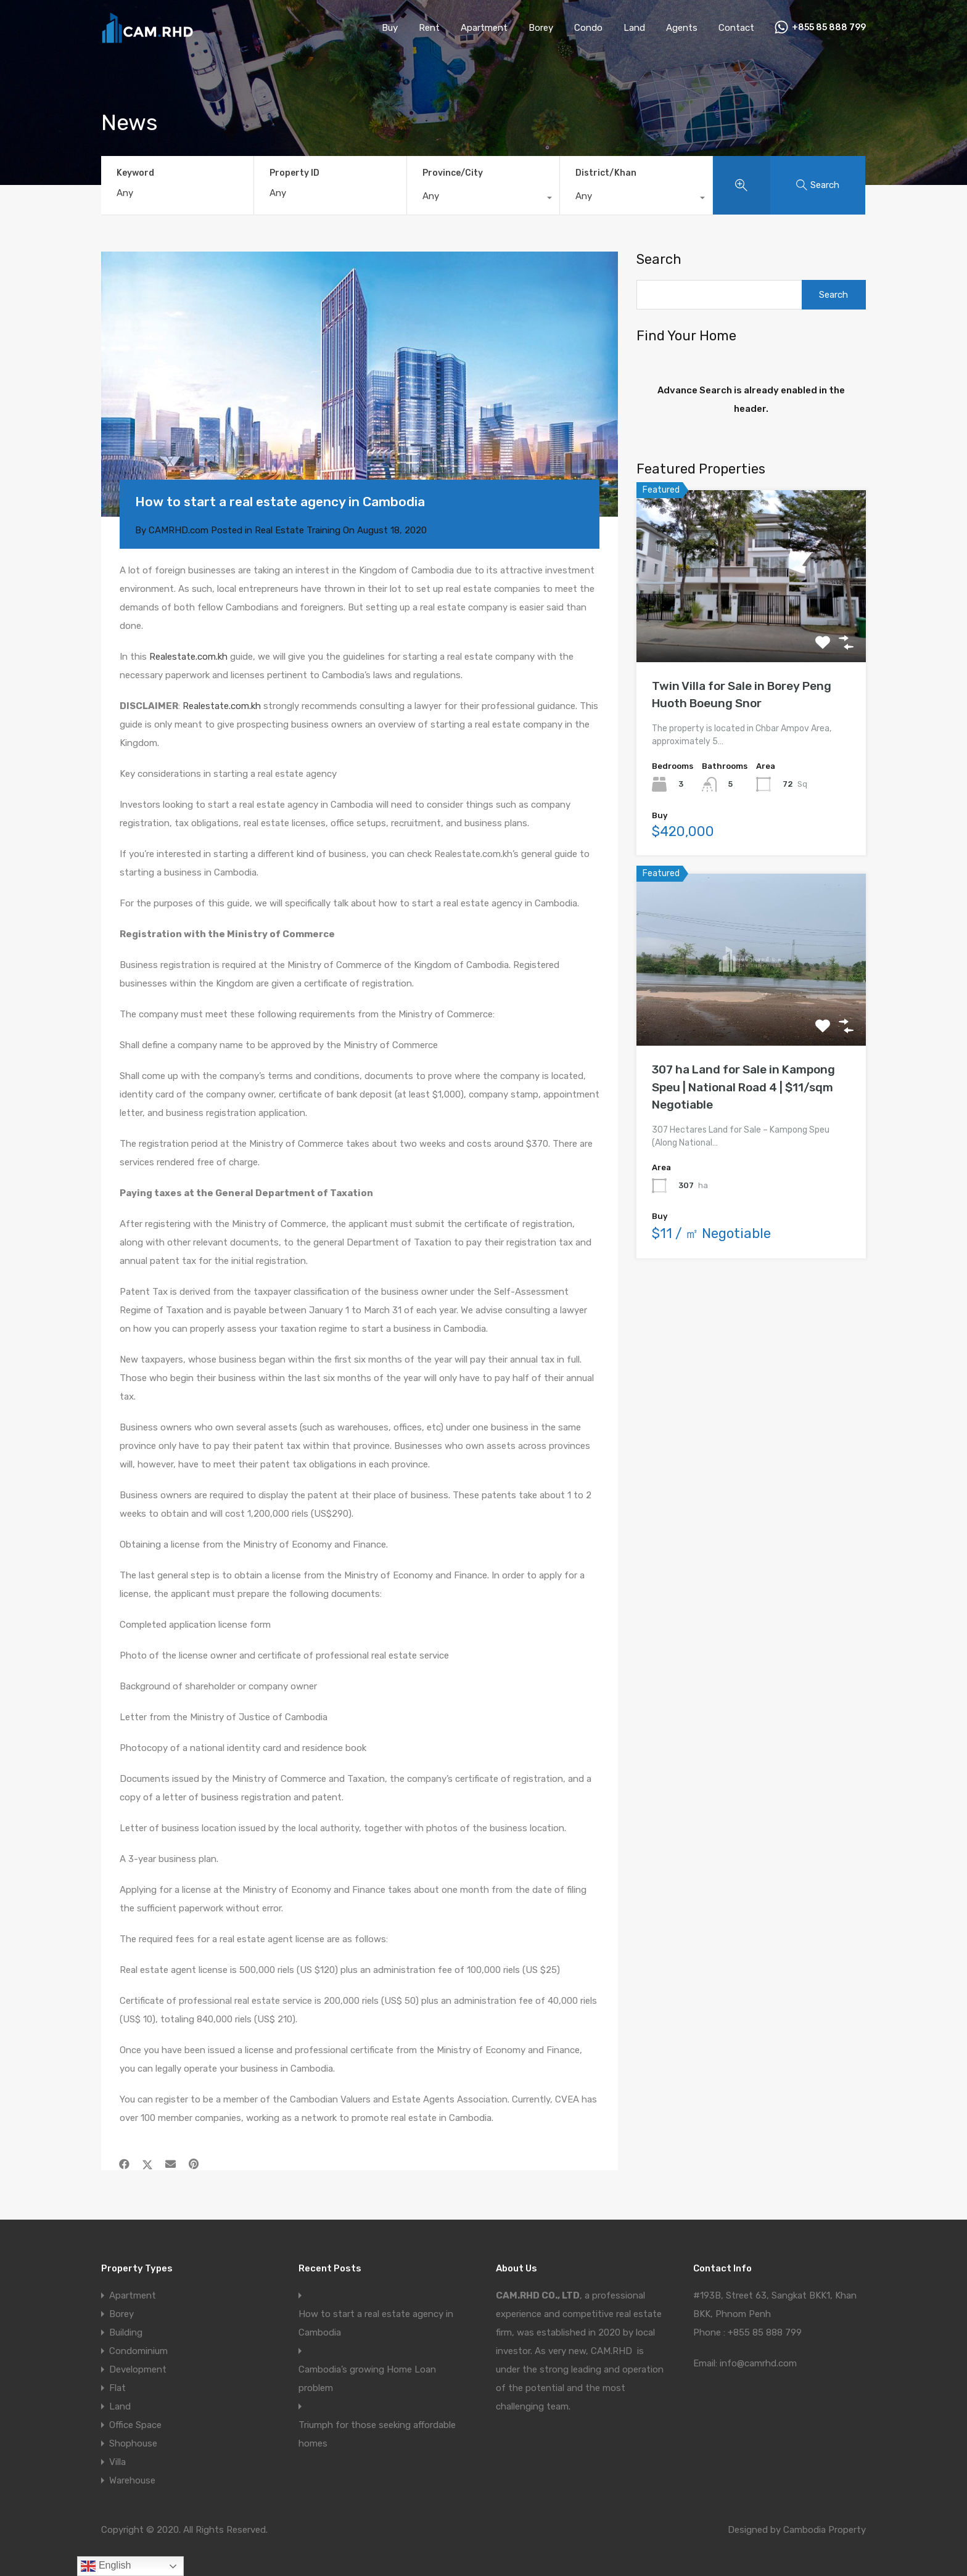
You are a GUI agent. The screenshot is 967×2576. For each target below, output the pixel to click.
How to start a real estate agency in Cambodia (375, 2323)
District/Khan (605, 173)
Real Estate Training (297, 530)
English (106, 2566)
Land (634, 27)
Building (125, 2332)
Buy (390, 27)
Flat (117, 2387)
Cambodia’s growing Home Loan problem (367, 2378)
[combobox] (483, 199)
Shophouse (133, 2443)
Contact (736, 27)
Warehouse (132, 2480)
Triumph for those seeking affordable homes (377, 2434)
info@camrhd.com (758, 2363)
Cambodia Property (824, 2529)
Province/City (452, 173)
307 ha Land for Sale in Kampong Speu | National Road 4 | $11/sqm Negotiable (743, 1087)
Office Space (135, 2424)
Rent (429, 27)
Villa (117, 2461)
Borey (541, 27)
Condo (588, 27)
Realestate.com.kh (188, 656)
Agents (681, 27)
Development (138, 2369)
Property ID (294, 173)
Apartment (484, 27)
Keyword (135, 173)
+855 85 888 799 (829, 28)
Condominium (138, 2351)
